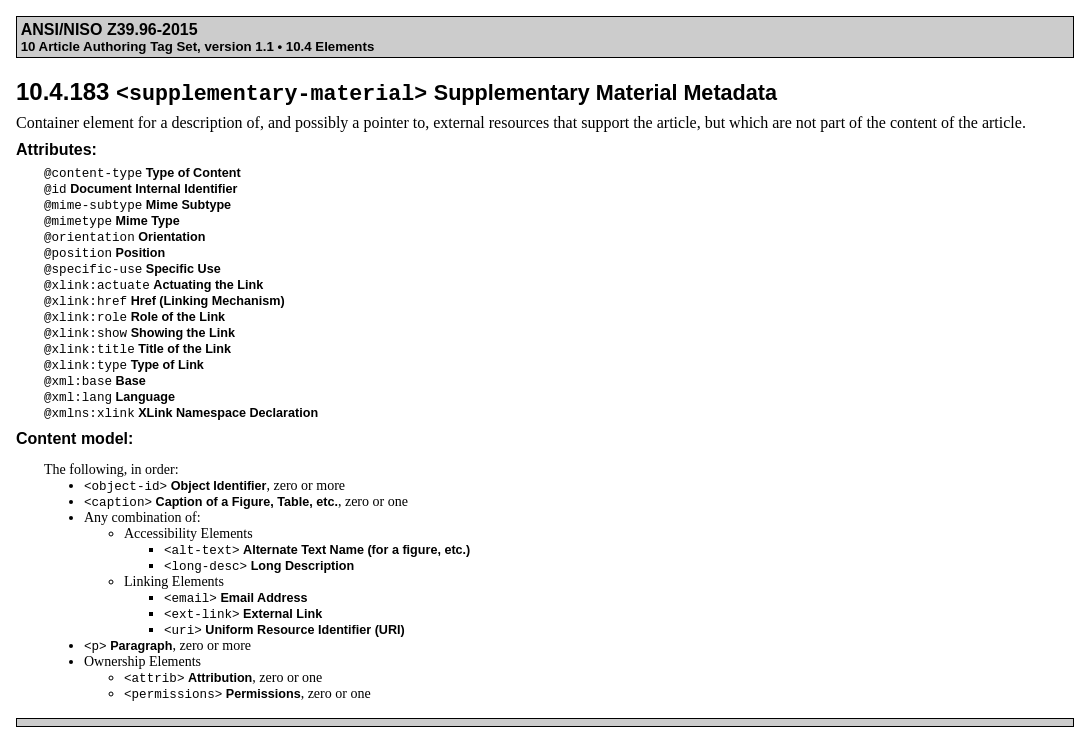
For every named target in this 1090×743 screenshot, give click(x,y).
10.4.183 (396, 91)
